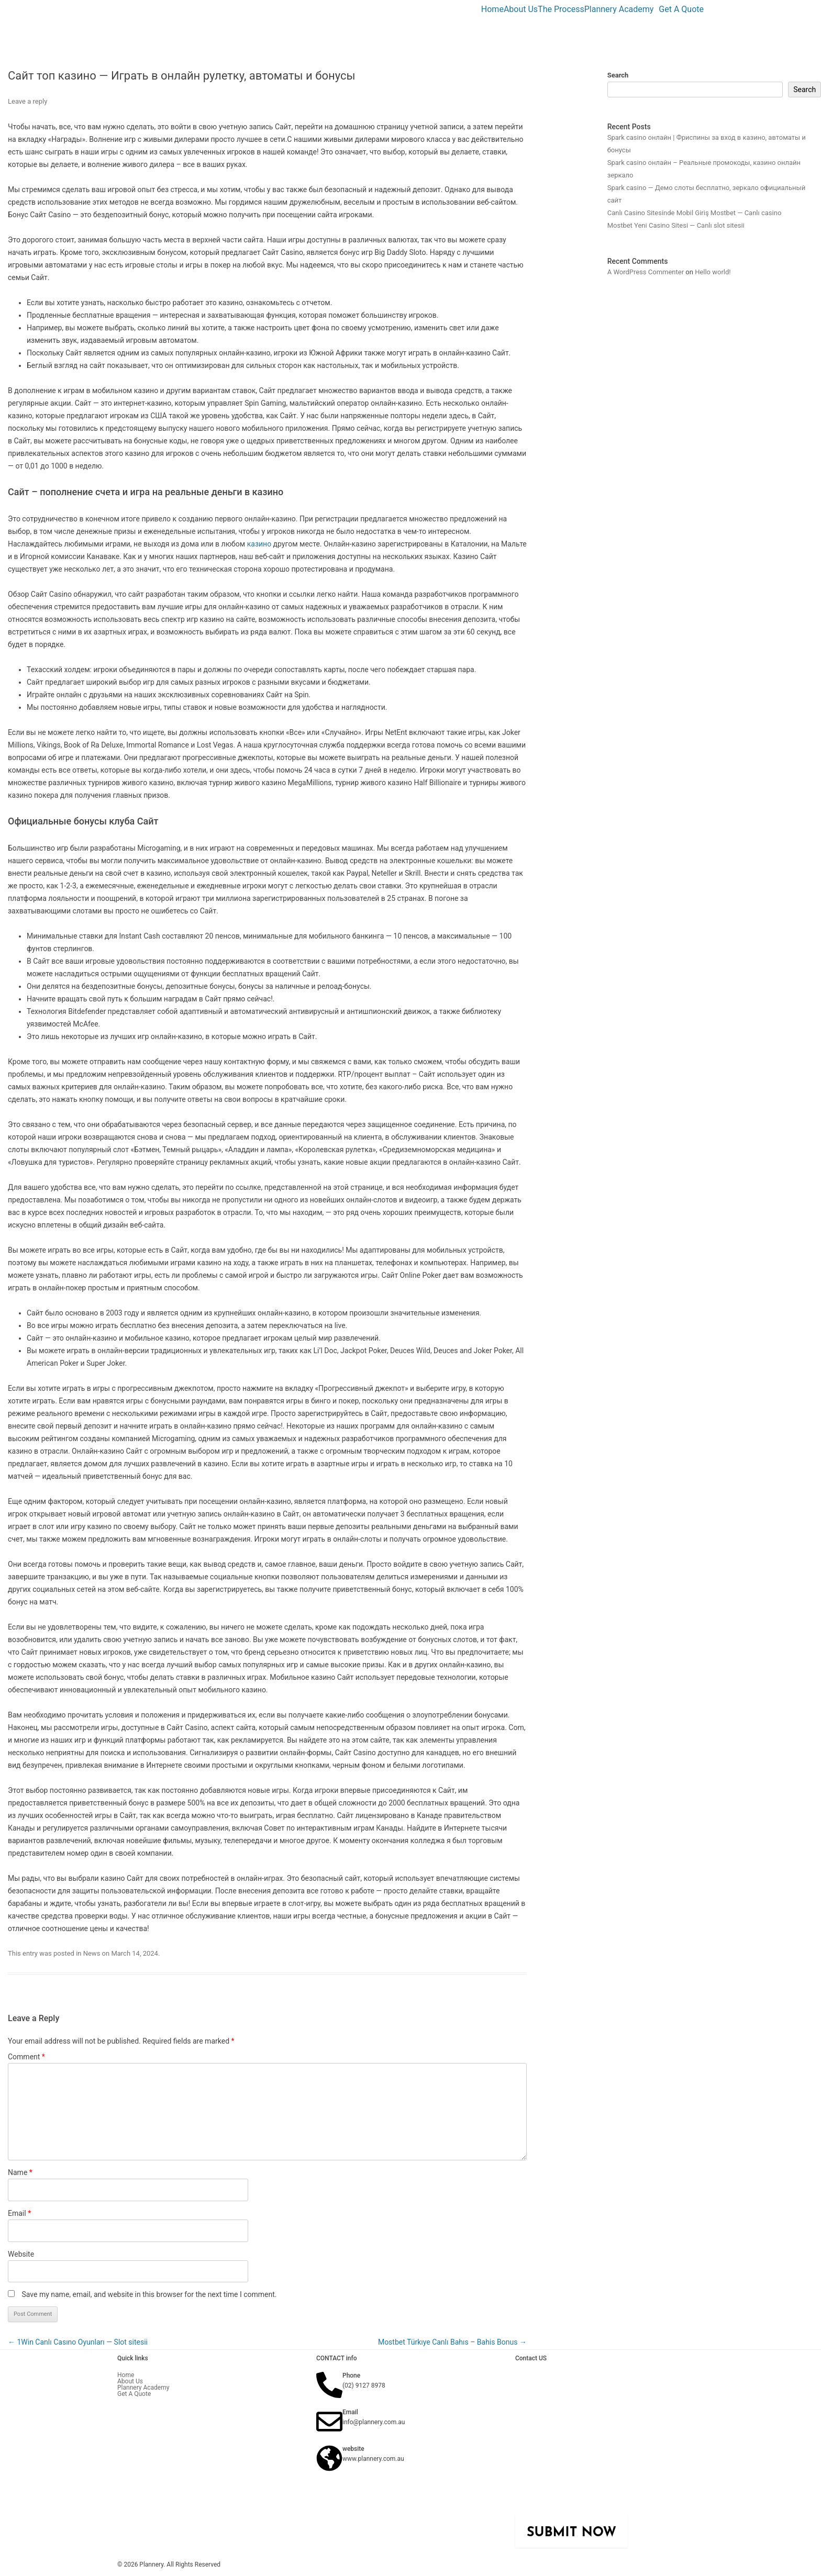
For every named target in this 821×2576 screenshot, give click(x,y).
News (92, 1953)
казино (259, 544)
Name (20, 2172)
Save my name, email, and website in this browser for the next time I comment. (148, 2294)
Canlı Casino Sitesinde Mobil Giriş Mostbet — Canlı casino (694, 213)
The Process (561, 9)
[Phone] (329, 2385)
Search (618, 75)
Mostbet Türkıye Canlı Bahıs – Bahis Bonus (452, 2342)
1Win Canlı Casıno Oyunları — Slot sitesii (78, 2342)
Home (492, 9)
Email (19, 2213)
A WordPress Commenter (645, 272)
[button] (621, 9)
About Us (521, 9)
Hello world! (713, 272)
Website (21, 2254)
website (353, 2448)
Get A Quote (681, 9)
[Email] (329, 2421)
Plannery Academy (619, 9)
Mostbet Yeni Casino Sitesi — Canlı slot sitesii (676, 225)
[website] (329, 2458)
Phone (351, 2375)
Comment (26, 2057)
